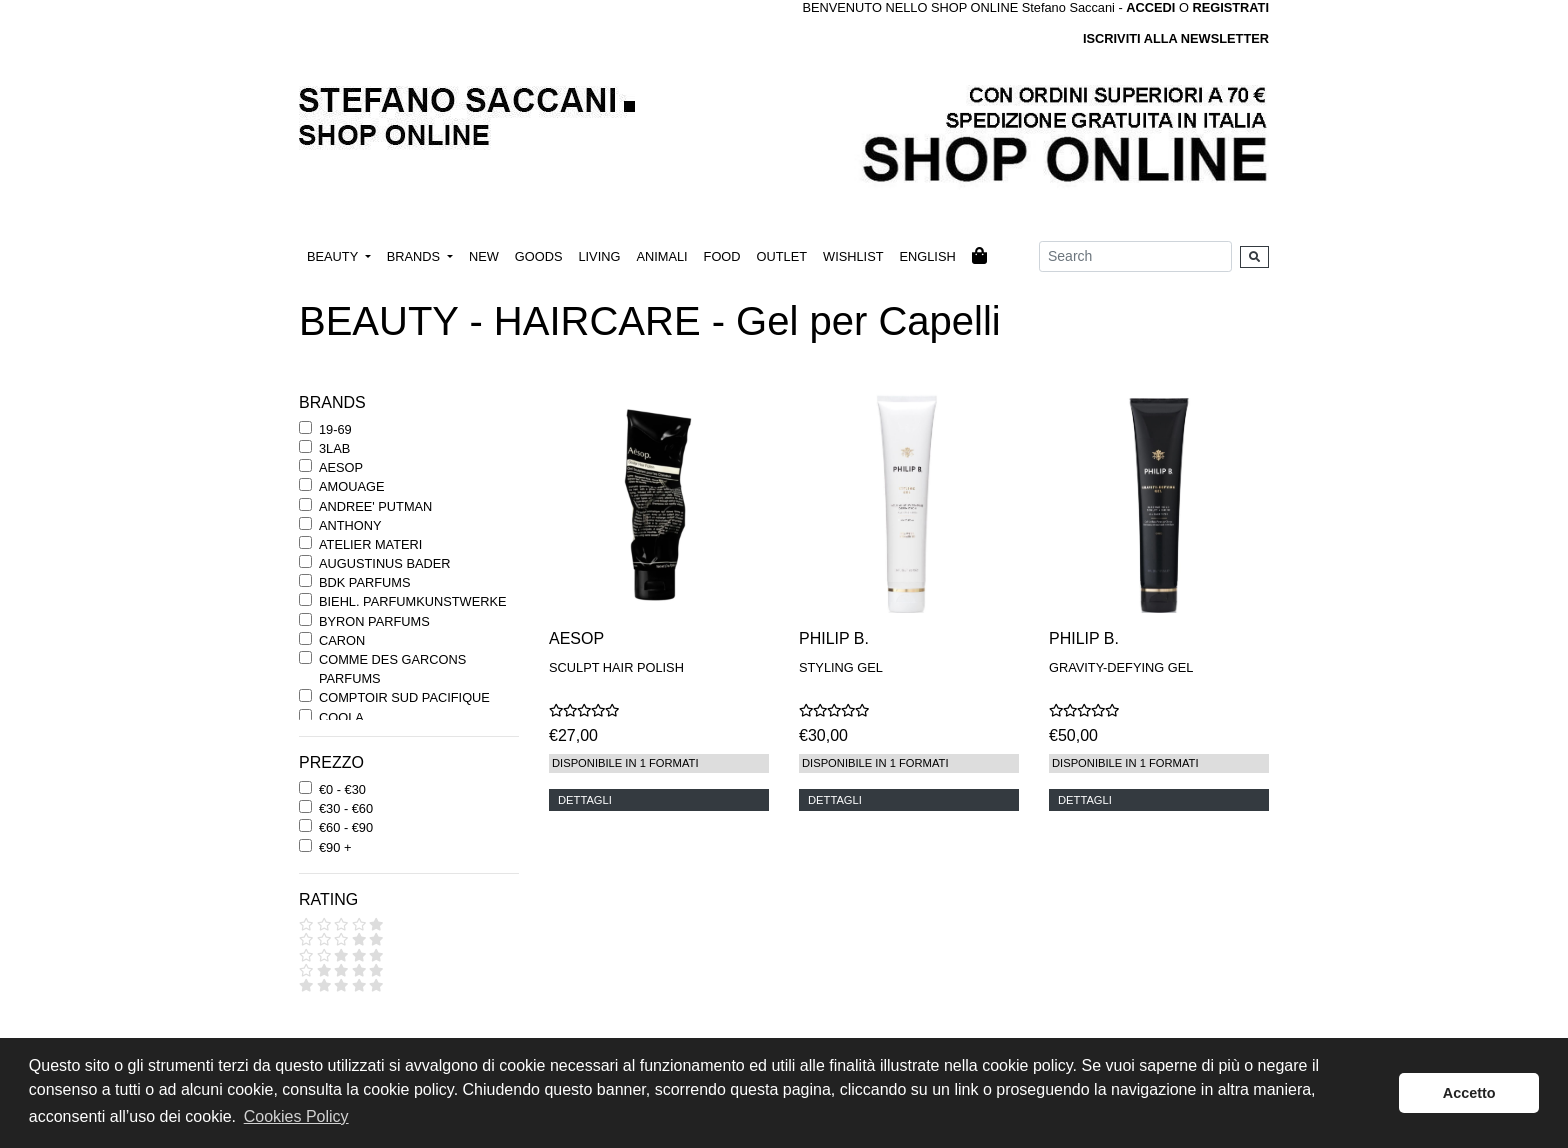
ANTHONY (350, 525)
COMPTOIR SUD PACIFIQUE (404, 697)
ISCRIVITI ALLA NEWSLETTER (1176, 38)
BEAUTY (334, 256)
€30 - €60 (346, 808)
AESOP (341, 467)
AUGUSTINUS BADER (385, 563)
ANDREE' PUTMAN (375, 506)
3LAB (334, 448)
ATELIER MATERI (370, 544)
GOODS (539, 256)
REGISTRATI (1230, 7)
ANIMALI (661, 256)
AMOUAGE (351, 486)
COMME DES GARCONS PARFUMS (392, 669)
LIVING (599, 256)
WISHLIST (853, 256)
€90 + (335, 847)
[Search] (1135, 256)
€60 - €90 (346, 827)
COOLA (341, 717)
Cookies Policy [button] (296, 1116)
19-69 (335, 429)
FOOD (722, 256)
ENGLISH (927, 256)
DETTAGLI (585, 800)
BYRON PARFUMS (374, 621)
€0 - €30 (342, 789)
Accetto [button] (1469, 1093)
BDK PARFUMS (364, 582)
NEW (484, 256)
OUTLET (782, 256)
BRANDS (415, 256)
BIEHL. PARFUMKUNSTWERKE (412, 601)
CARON (342, 640)
